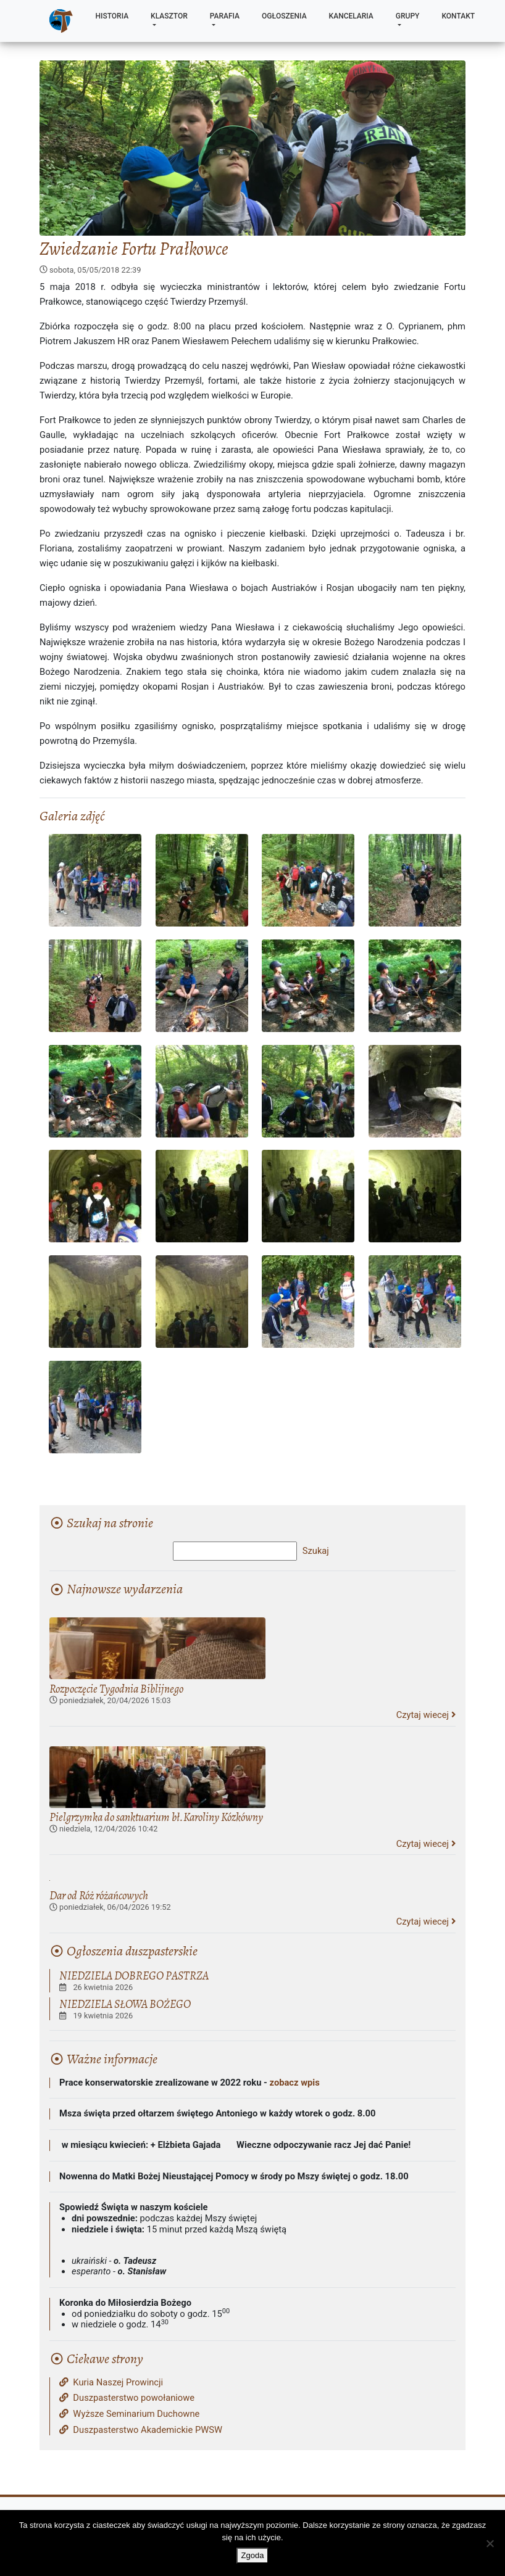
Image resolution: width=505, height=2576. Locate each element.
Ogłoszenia (284, 16)
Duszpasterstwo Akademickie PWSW (140, 2430)
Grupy (408, 16)
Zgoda (252, 2555)
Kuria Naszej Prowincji (111, 2382)
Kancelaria (351, 16)
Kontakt (458, 16)
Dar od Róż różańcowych (98, 1895)
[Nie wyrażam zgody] (489, 2543)
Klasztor (169, 16)
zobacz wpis (295, 2082)
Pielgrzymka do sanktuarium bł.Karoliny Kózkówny (156, 1817)
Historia (112, 16)
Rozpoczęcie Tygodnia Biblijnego (116, 1688)
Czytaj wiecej (426, 1714)
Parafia (225, 16)
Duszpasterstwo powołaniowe (126, 2398)
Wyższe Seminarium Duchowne (129, 2414)
